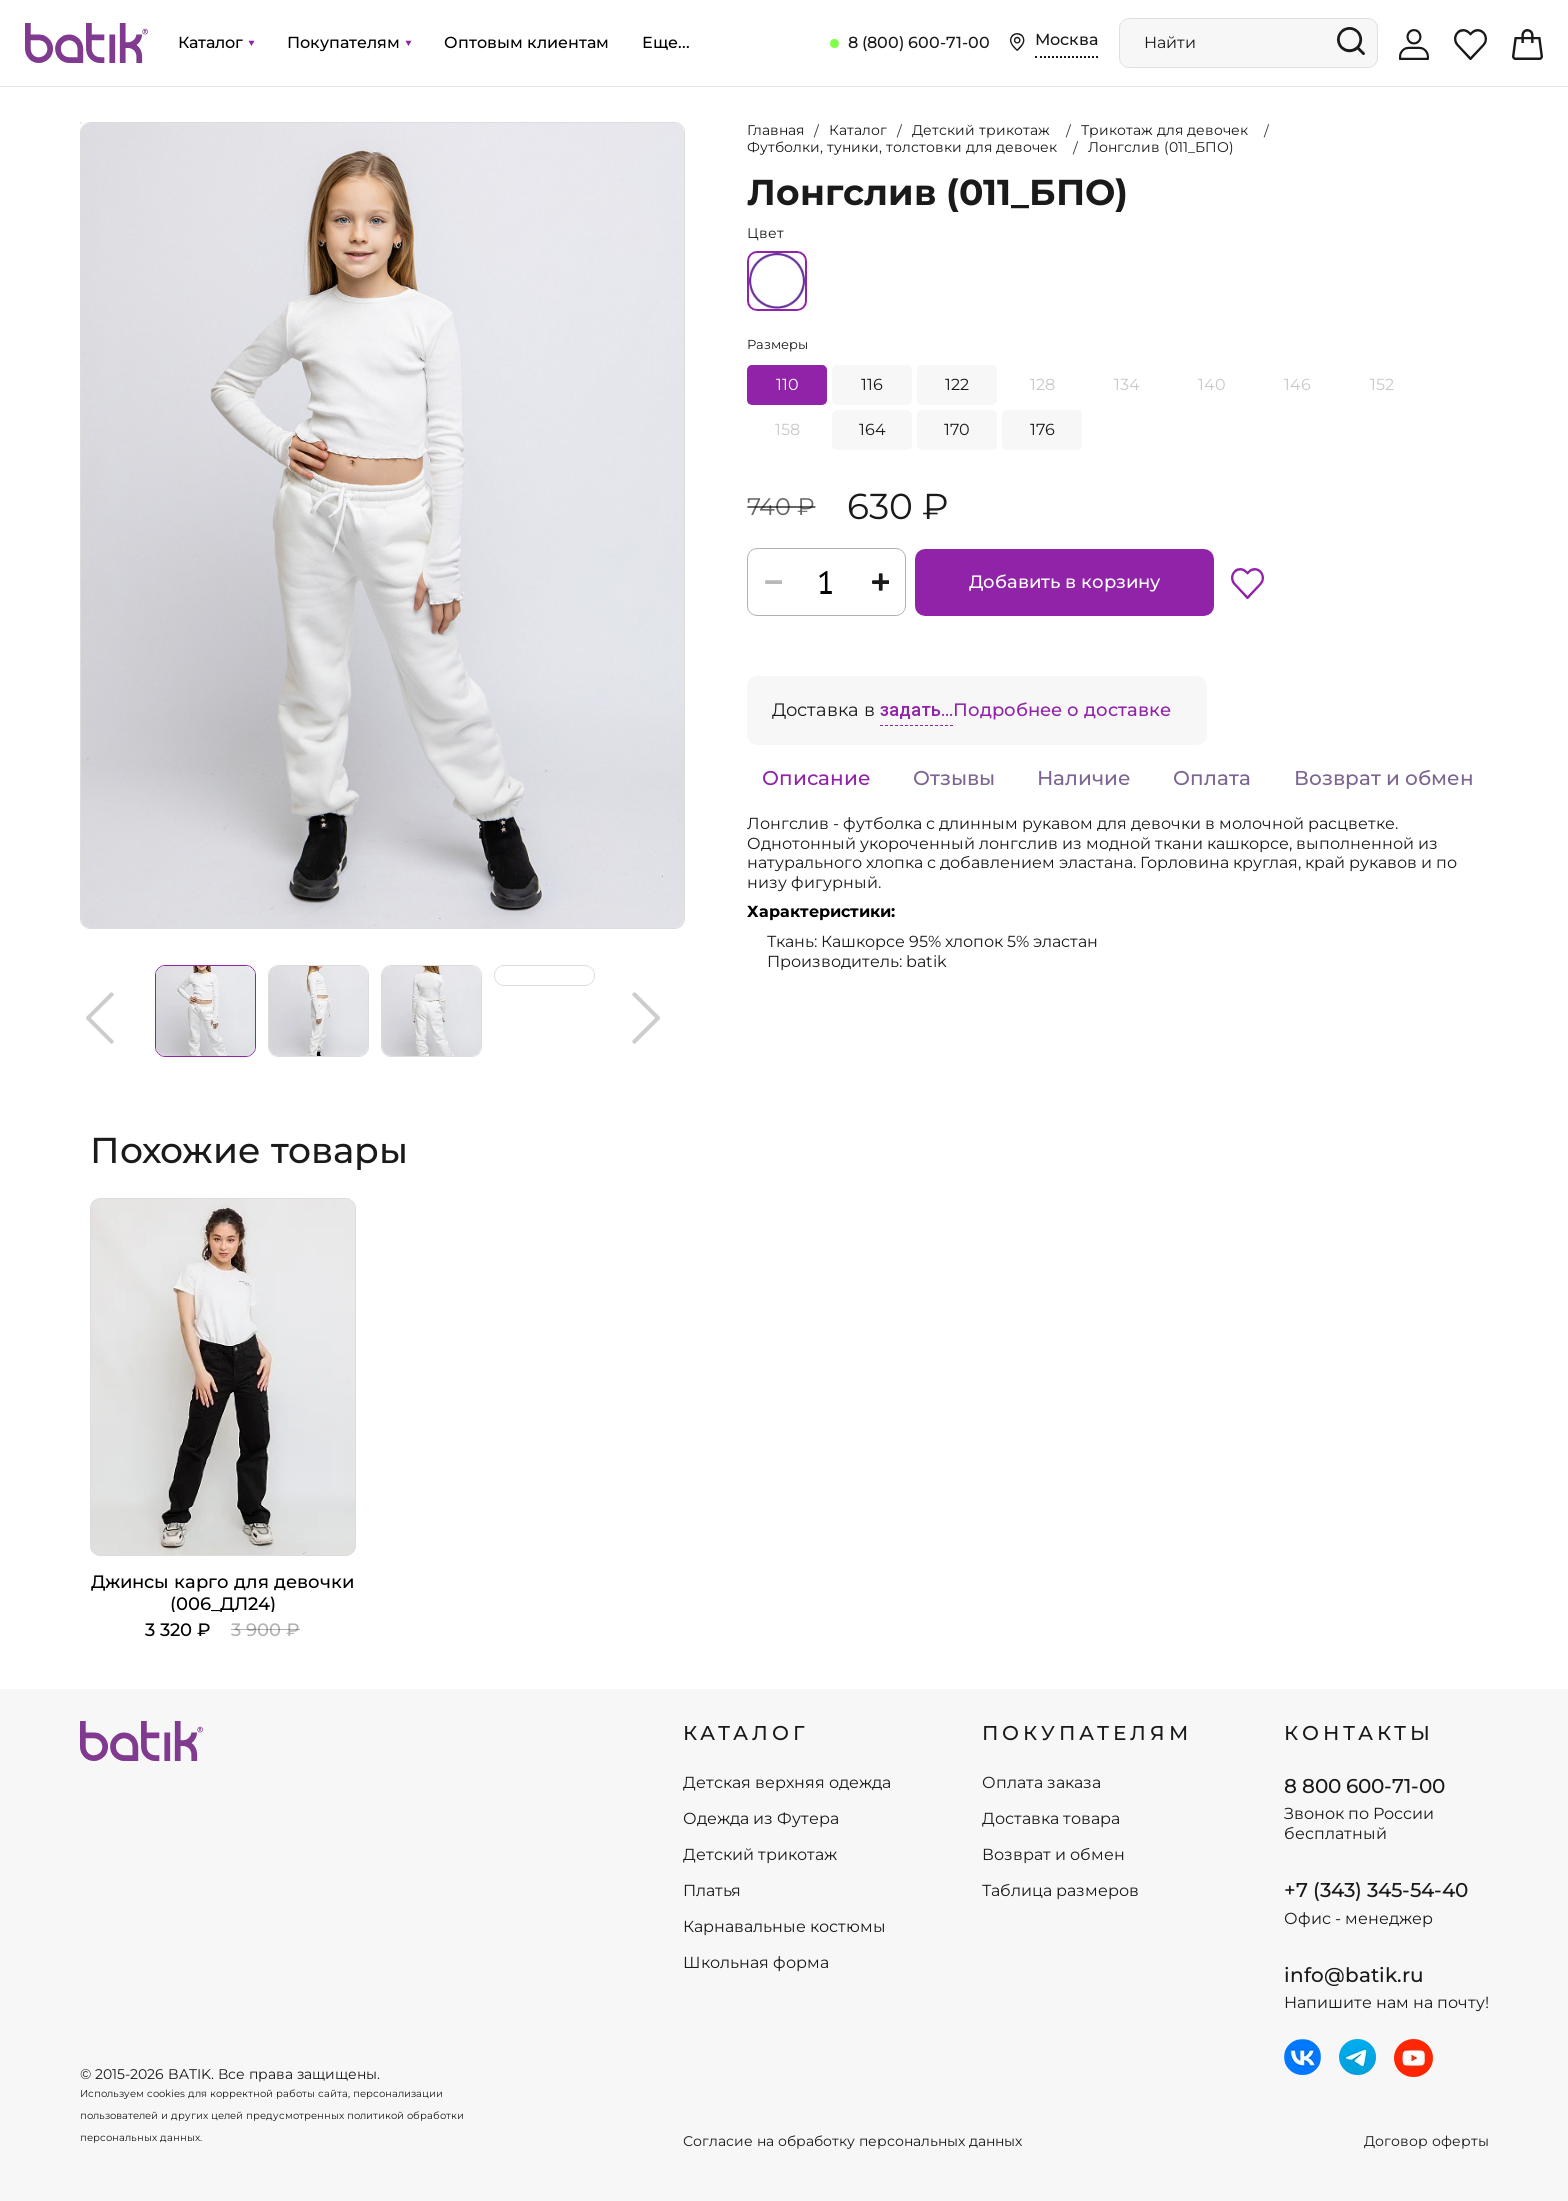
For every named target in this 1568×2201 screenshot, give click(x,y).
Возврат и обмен (1384, 778)
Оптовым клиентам (526, 42)
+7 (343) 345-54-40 (1376, 1890)
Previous (100, 1018)
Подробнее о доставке (1062, 710)
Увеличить (81, 123)
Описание (816, 778)
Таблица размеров (1060, 1891)
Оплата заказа (1041, 1783)
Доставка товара (1051, 1819)
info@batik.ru (1354, 1975)
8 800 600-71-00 (1364, 1786)
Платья (712, 1891)
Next (646, 1018)
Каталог (216, 42)
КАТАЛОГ (746, 1733)
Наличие (1084, 778)
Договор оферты (1426, 2141)
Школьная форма (756, 1963)
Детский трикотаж (760, 1855)
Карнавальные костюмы (784, 1927)
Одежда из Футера (761, 1819)
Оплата (1212, 778)
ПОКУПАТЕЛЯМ (1087, 1733)
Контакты (1359, 1733)
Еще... (666, 42)
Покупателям (349, 42)
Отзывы (954, 778)
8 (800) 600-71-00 (919, 42)
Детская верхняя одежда (787, 1783)
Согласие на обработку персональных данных (852, 2141)
